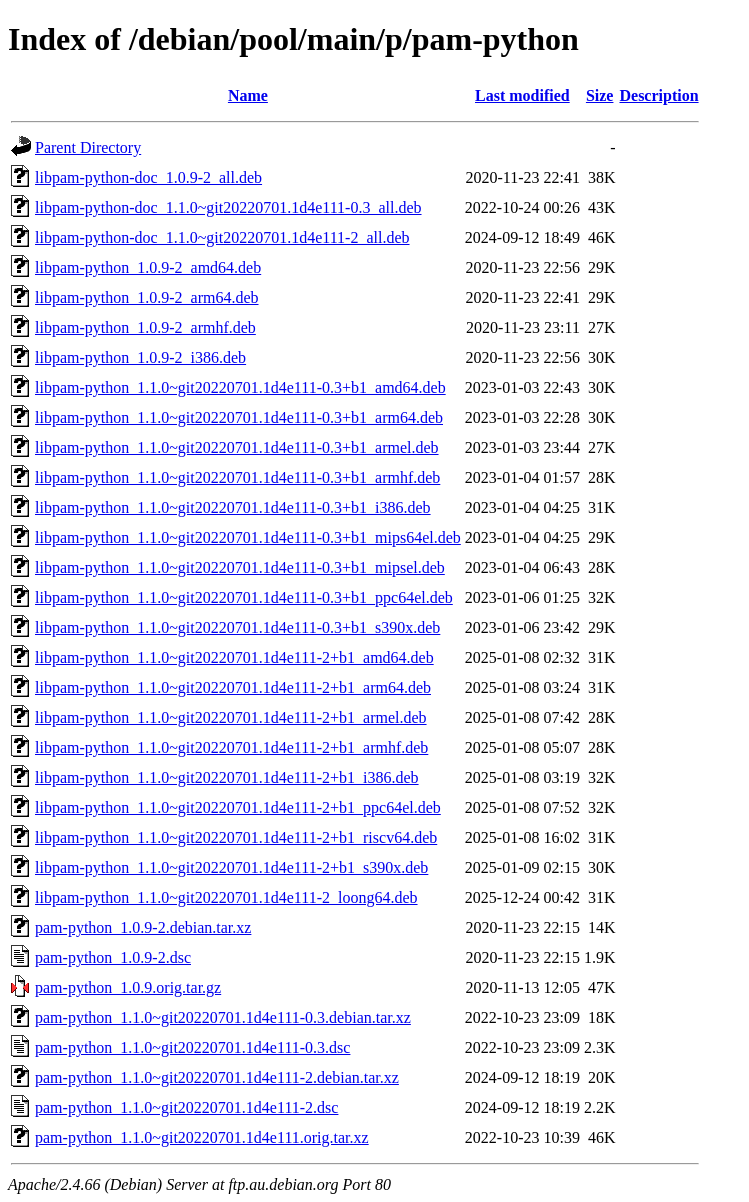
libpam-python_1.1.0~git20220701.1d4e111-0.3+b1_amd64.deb (240, 387)
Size (600, 95)
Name (248, 95)
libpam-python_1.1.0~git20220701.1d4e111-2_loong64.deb (226, 897)
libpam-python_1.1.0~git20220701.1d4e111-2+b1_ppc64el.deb (238, 807)
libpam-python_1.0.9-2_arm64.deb (147, 297)
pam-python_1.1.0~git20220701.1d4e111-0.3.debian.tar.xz (223, 1017)
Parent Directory (88, 147)
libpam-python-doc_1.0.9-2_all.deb (148, 177)
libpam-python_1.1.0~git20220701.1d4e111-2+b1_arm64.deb (233, 687)
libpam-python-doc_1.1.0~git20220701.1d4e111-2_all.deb (222, 237)
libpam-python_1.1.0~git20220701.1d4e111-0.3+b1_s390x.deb (237, 627)
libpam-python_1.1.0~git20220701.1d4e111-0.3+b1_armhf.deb (237, 477)
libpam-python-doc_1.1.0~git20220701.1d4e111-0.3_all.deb (228, 207)
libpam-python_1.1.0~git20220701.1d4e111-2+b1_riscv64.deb (236, 837)
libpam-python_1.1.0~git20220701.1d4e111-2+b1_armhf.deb (231, 747)
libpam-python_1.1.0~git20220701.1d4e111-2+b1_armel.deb (231, 717)
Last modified (522, 95)
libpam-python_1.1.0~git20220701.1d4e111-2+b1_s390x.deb (231, 867)
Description (658, 95)
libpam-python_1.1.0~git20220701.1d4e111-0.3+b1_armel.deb (237, 447)
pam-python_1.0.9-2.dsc (113, 957)
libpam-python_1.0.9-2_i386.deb (140, 357)
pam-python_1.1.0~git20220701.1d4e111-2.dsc (186, 1107)
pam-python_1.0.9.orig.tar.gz (128, 987)
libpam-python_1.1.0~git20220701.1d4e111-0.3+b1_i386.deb (233, 507)
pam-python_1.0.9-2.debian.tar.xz (143, 927)
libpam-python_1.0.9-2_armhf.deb (145, 327)
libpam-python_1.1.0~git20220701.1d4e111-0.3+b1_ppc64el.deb (244, 597)
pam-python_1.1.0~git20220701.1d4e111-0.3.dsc (192, 1047)
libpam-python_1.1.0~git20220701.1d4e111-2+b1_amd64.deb (234, 657)
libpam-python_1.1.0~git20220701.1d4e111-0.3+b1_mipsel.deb (240, 567)
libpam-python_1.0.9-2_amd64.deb (148, 267)
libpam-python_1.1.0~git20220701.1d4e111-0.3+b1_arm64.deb (239, 417)
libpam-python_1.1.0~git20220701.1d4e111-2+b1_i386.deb (227, 777)
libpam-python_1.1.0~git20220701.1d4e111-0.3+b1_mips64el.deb (248, 537)
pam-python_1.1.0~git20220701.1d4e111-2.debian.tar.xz (217, 1077)
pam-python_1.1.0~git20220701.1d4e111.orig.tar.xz (202, 1137)
